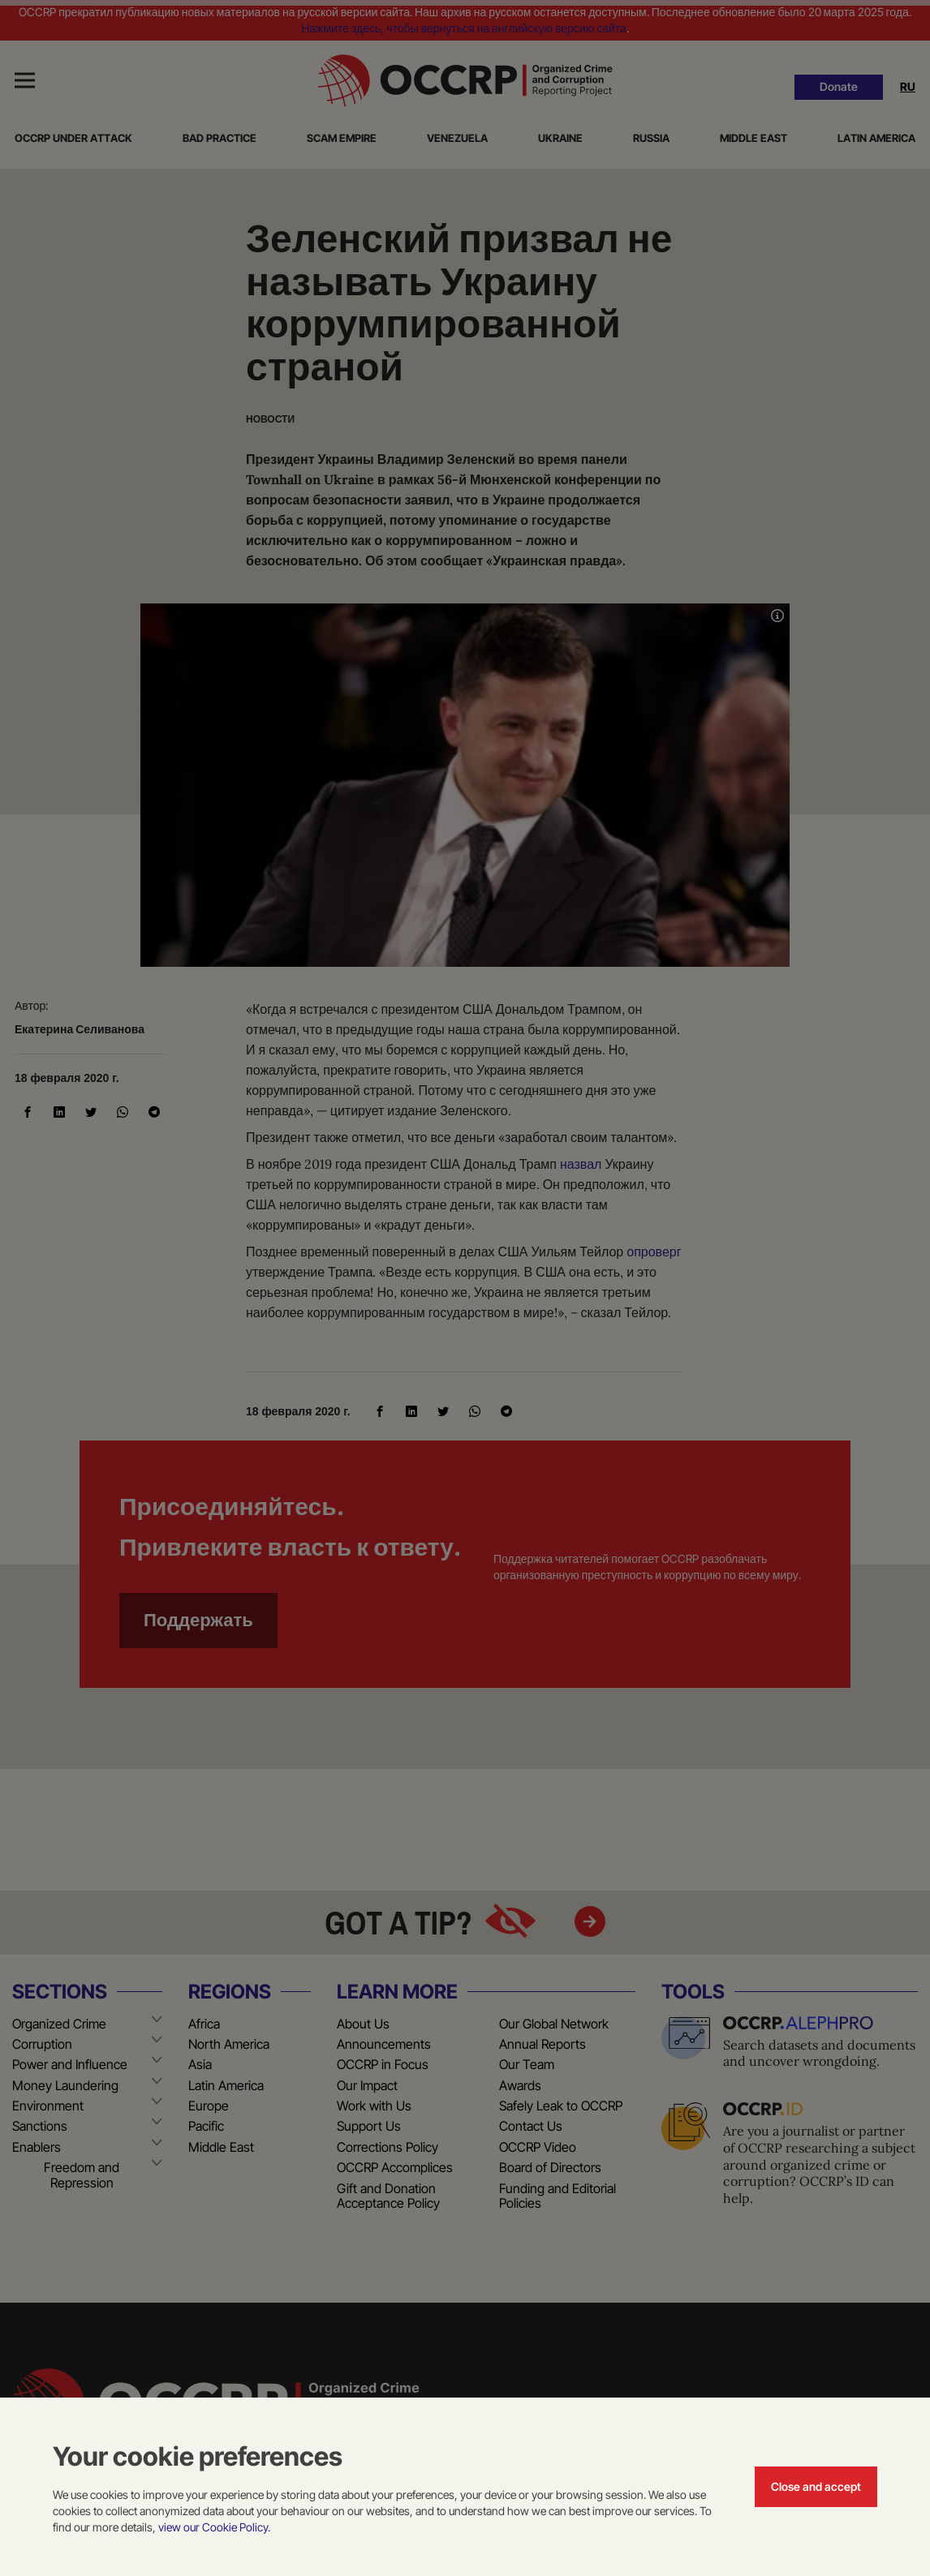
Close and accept (816, 2486)
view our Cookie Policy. (214, 2527)
